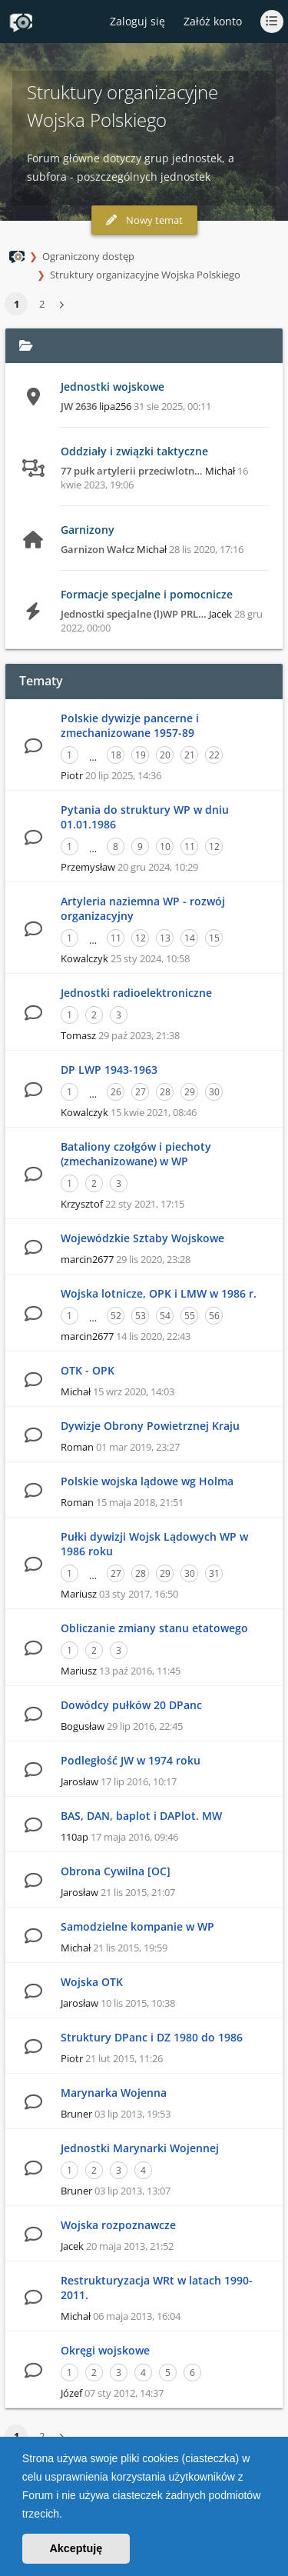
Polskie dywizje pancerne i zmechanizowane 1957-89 (130, 725)
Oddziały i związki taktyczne (134, 451)
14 (189, 938)
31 (214, 1573)
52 (116, 1315)
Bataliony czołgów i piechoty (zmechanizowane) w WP (136, 1153)
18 (116, 754)
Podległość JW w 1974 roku (130, 1760)
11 (189, 846)
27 (140, 1091)
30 (214, 1091)
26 (116, 1091)
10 (165, 846)
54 (165, 1315)
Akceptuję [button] (75, 2548)
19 (140, 754)
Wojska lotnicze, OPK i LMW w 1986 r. (159, 1293)
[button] (67, 2515)
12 (214, 846)
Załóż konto (213, 21)
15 (214, 938)
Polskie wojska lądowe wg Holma (147, 1481)
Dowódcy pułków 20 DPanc (131, 1705)
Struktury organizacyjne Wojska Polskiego (145, 275)
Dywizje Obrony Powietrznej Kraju (150, 1425)
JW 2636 (79, 406)
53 (140, 1315)
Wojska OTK (92, 1981)
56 (214, 1315)
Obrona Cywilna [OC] (115, 1871)
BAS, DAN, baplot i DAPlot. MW (141, 1815)
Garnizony (87, 529)
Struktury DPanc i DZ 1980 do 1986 (152, 2037)
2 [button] (42, 304)
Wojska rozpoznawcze (118, 2225)
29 (189, 1091)
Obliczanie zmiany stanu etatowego (154, 1628)
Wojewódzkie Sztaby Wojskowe (142, 1238)
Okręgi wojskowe (105, 2350)
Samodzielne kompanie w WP (137, 1926)
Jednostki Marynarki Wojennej (140, 2148)
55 (189, 1315)
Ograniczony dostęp (88, 256)
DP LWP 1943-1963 (109, 1069)
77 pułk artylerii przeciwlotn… (132, 471)
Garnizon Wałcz (97, 549)
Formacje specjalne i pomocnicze (147, 594)
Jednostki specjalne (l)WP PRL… (134, 614)
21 (189, 754)
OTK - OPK (87, 1370)
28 (165, 1091)
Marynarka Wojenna (114, 2092)
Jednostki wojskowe (112, 386)
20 (165, 754)
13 (165, 938)
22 (214, 754)
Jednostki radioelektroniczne (136, 992)
